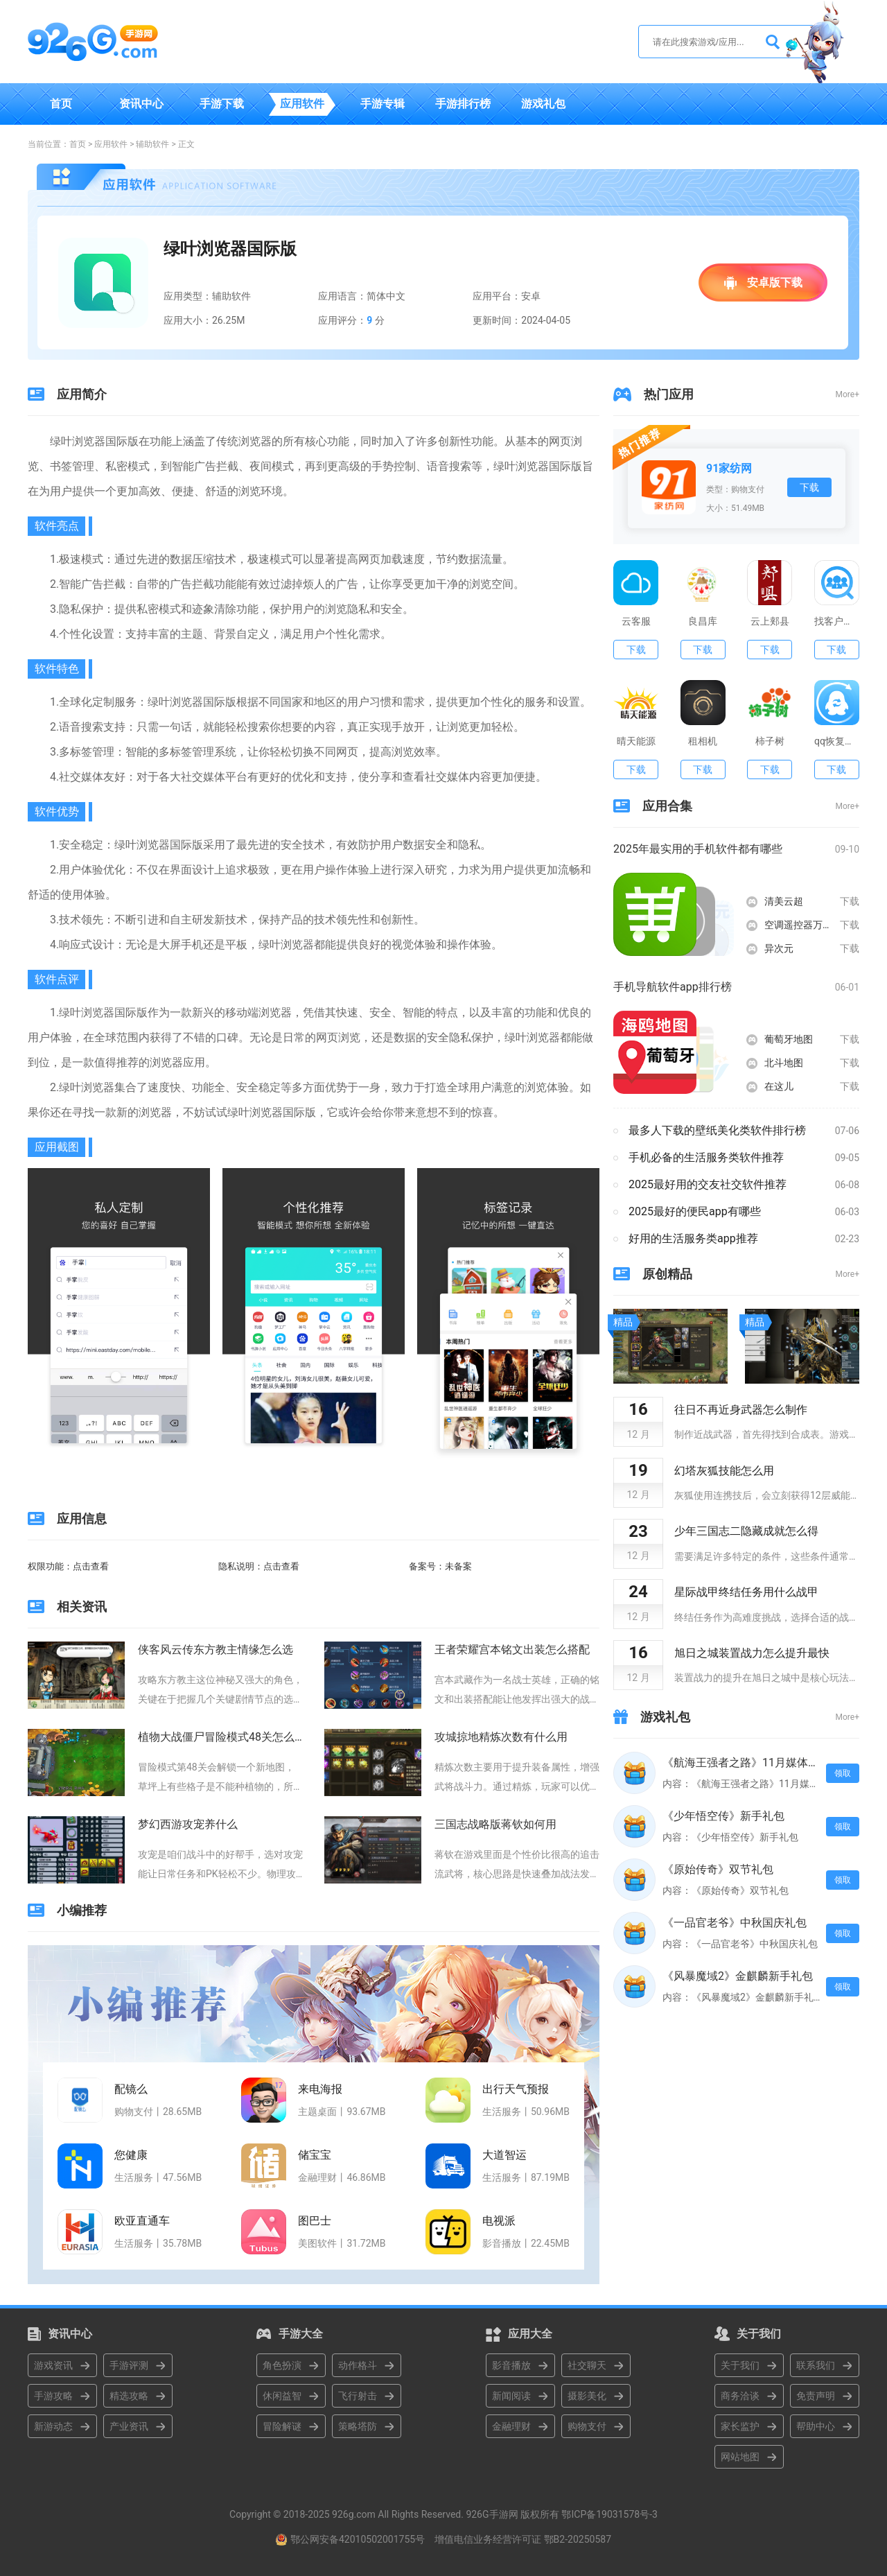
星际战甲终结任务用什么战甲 (746, 1592)
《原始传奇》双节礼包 (717, 1869)
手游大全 (301, 2333)
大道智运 (504, 2154)
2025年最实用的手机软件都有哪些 (697, 848)
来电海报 (320, 2089)
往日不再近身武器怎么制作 (740, 1409)
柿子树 (769, 741)
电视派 (499, 2220)
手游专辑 (382, 103)
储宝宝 (314, 2154)
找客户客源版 (836, 621)
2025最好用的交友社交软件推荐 (708, 1184)
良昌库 (702, 621)
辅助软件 (152, 144)
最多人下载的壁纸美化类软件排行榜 (717, 1130)
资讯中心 (141, 103)
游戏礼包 (543, 103)
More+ (847, 394)
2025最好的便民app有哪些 (695, 1211)
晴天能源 (636, 741)
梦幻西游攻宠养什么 (188, 1824)
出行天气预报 (515, 2089)
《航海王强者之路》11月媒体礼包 (741, 1762)
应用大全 (530, 2333)
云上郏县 (769, 621)
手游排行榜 (463, 103)
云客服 (636, 621)
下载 (809, 487)
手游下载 (222, 103)
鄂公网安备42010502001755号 (357, 2539)
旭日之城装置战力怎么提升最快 (751, 1653)
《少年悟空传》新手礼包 (723, 1815)
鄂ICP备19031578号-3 (609, 2514)
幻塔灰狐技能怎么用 (724, 1470)
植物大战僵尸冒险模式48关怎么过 (220, 1736)
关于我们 (759, 2333)
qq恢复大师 (836, 741)
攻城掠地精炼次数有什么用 (501, 1736)
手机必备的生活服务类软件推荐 (706, 1157)
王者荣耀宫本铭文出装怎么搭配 (512, 1649)
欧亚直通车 (142, 2220)
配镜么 (131, 2089)
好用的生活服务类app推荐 (693, 1238)
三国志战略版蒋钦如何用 (495, 1824)
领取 (842, 1773)
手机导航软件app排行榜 (672, 986)
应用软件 (302, 103)
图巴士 (314, 2220)
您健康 (131, 2154)
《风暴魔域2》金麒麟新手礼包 (737, 1976)
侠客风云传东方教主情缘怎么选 (215, 1649)
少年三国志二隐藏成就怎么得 (746, 1531)
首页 (61, 103)
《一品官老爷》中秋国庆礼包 (734, 1922)
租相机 (702, 741)
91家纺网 (729, 468)
